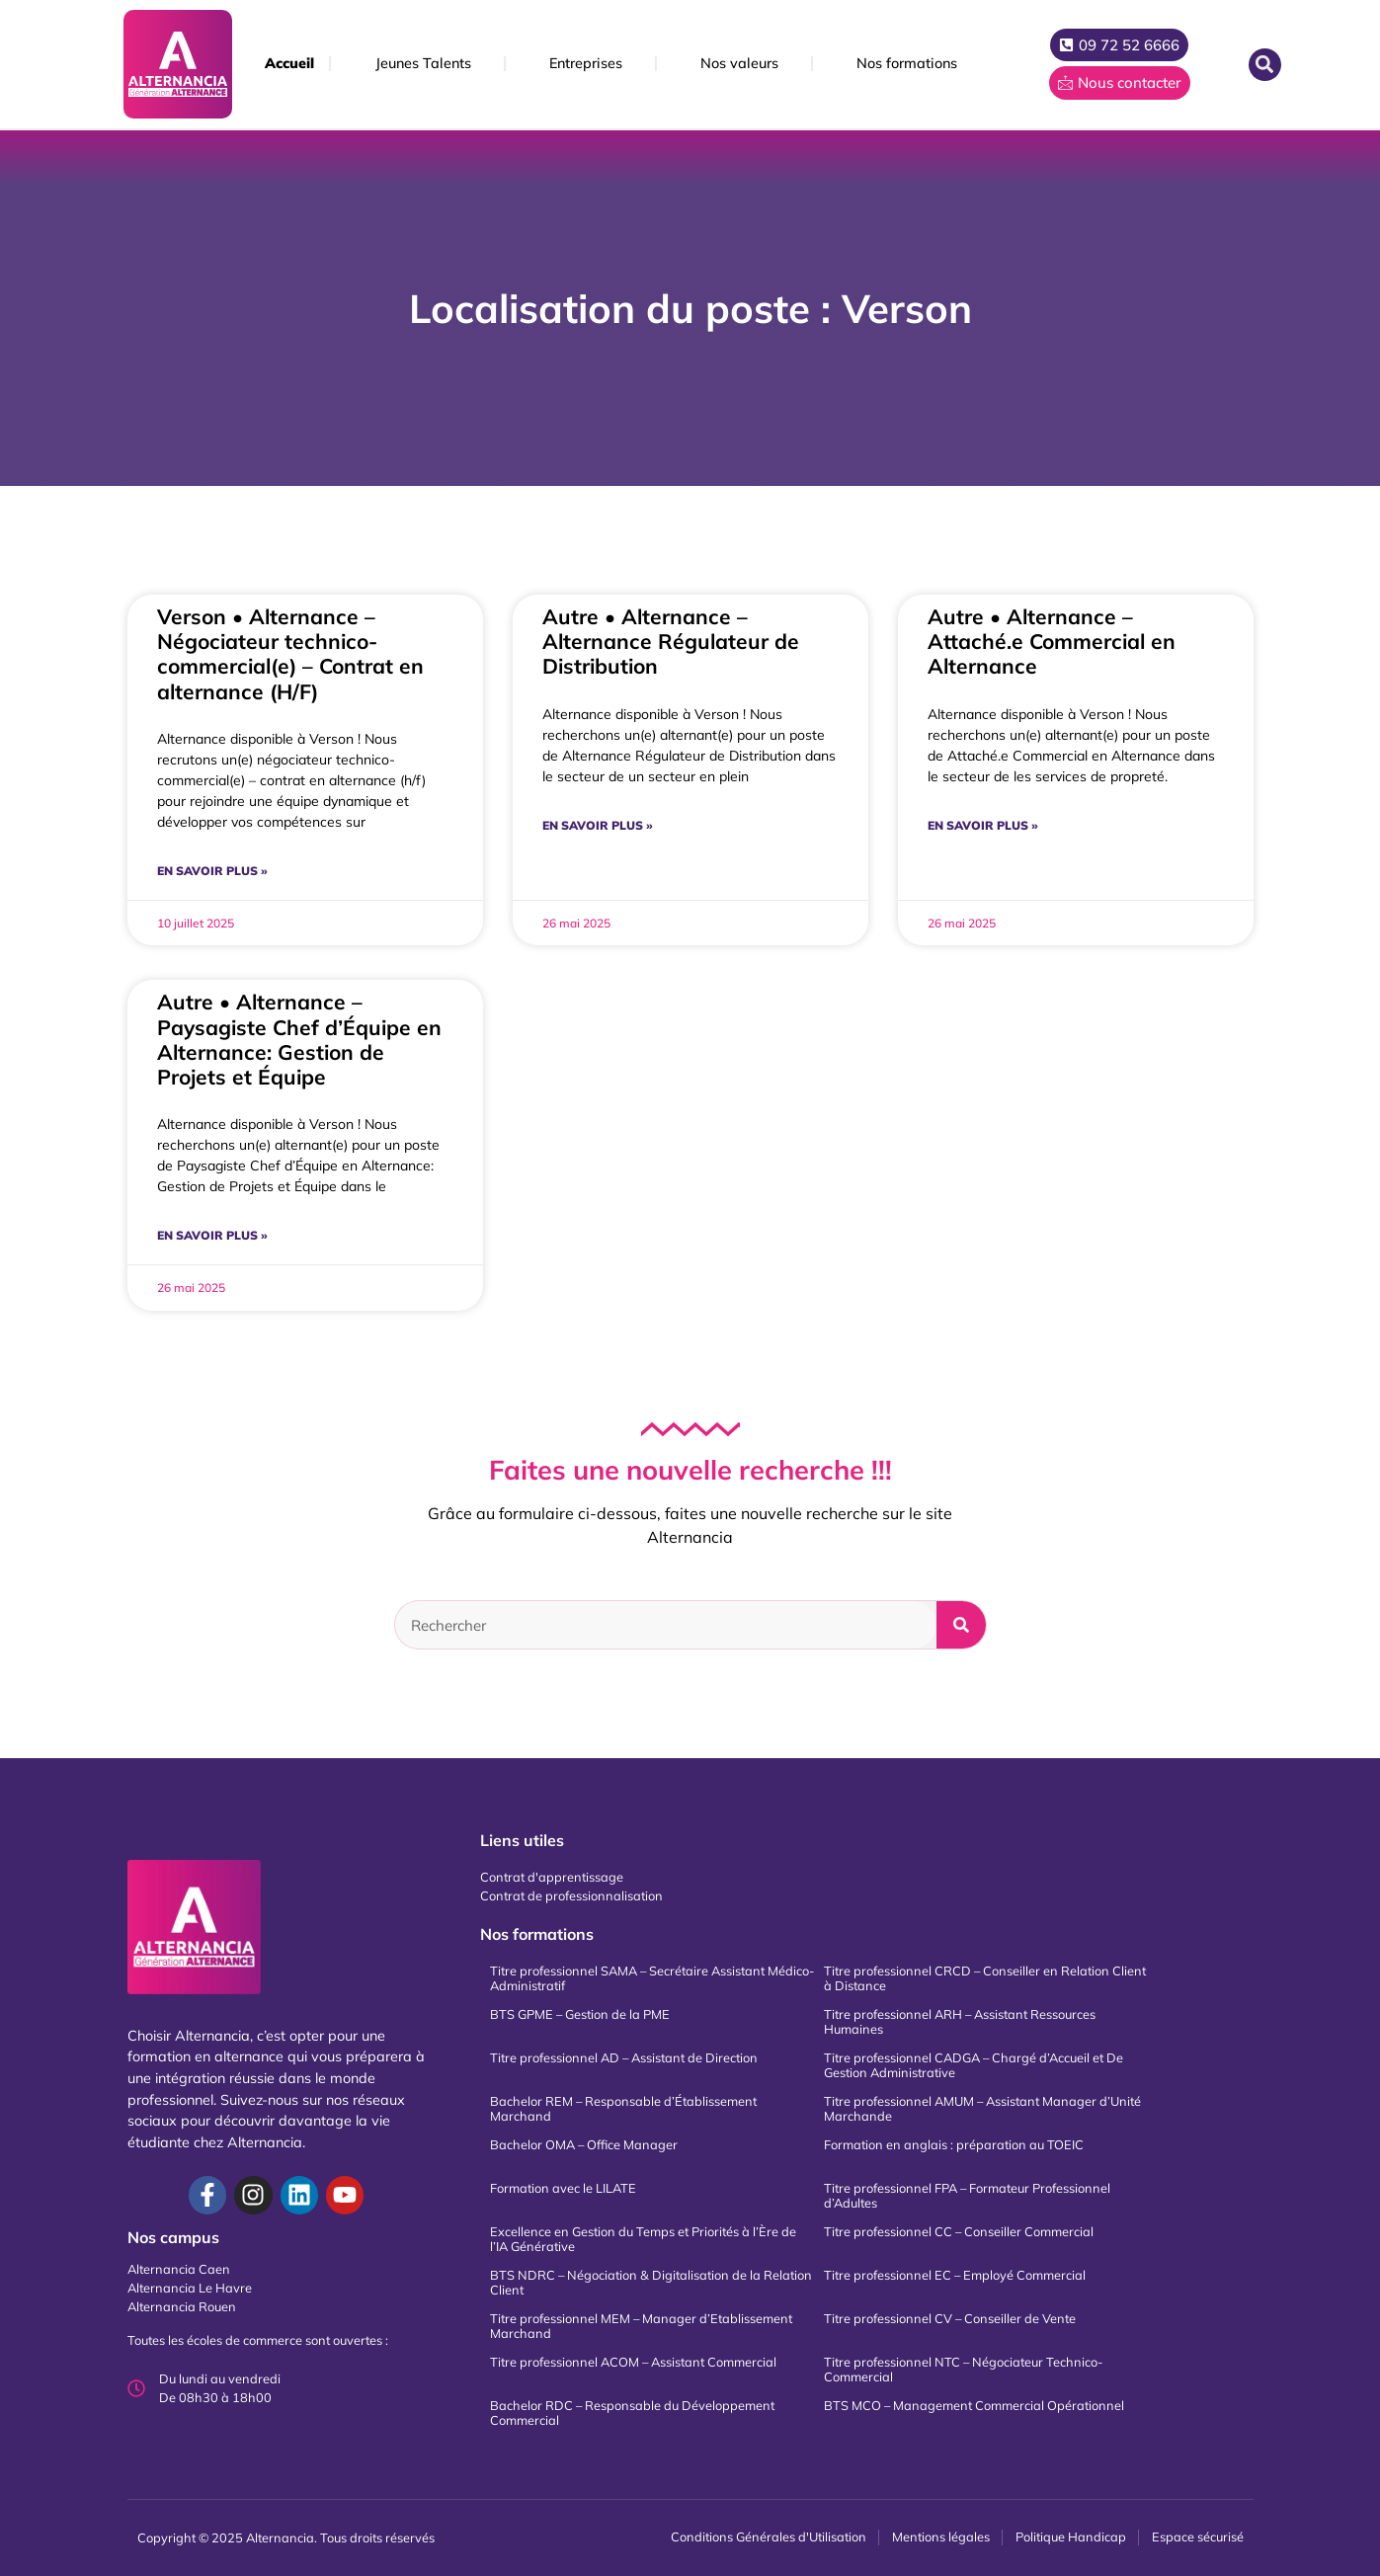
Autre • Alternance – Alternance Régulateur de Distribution (670, 641)
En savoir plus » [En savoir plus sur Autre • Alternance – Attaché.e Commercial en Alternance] (983, 825)
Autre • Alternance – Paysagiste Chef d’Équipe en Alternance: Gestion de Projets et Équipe (299, 1039)
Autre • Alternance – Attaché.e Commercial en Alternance (1052, 641)
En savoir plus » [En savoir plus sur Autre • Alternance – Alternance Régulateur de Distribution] (597, 825)
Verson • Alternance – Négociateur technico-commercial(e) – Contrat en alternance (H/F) (290, 654)
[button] (1265, 64)
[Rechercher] (961, 1625)
